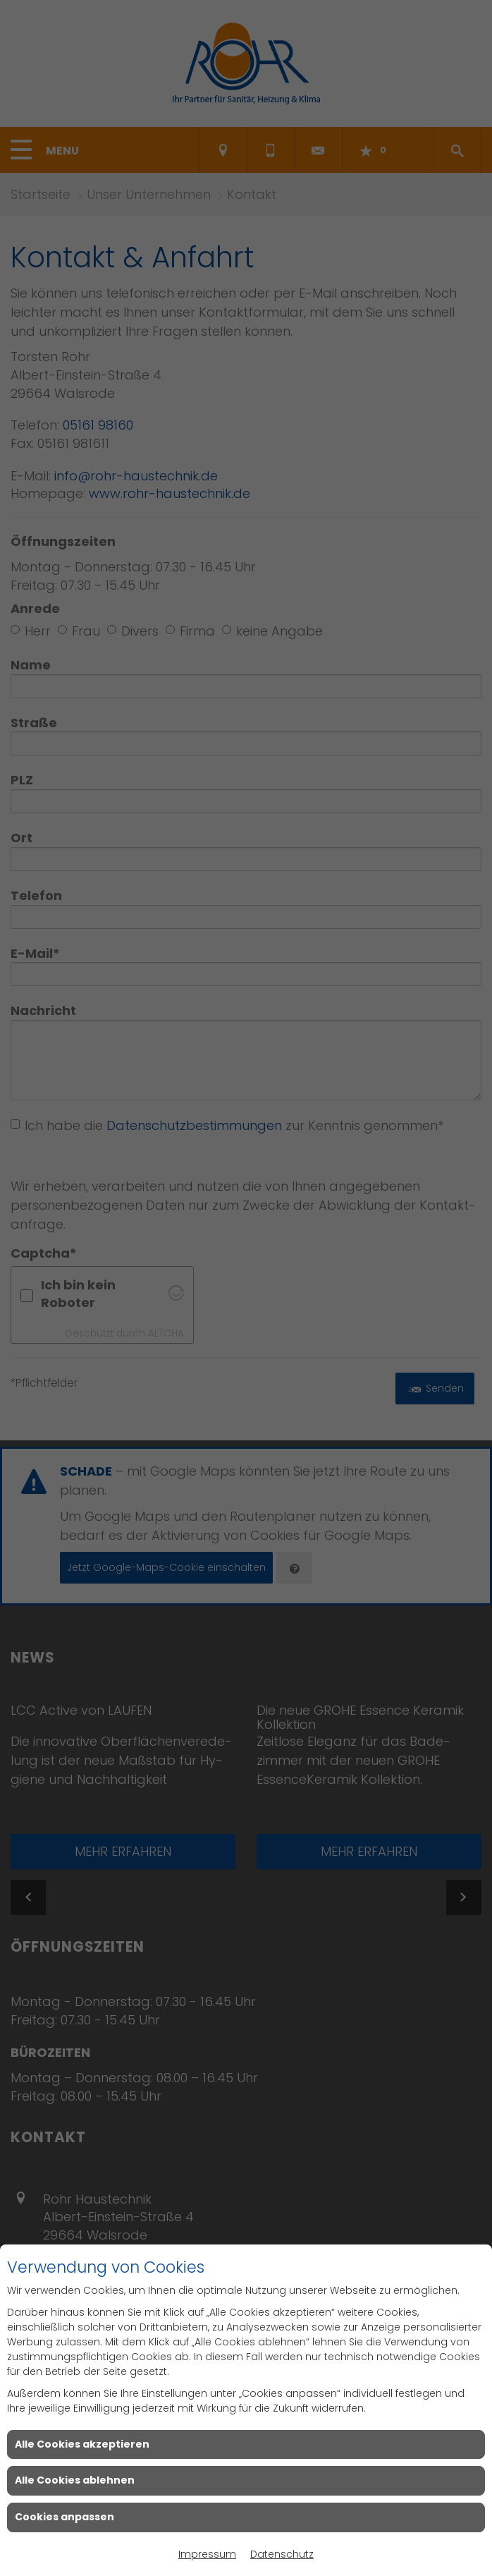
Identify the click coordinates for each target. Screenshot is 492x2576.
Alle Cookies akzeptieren (82, 2444)
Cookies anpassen (64, 2517)
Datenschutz (282, 2554)
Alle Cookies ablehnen (75, 2480)
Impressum (207, 2554)
